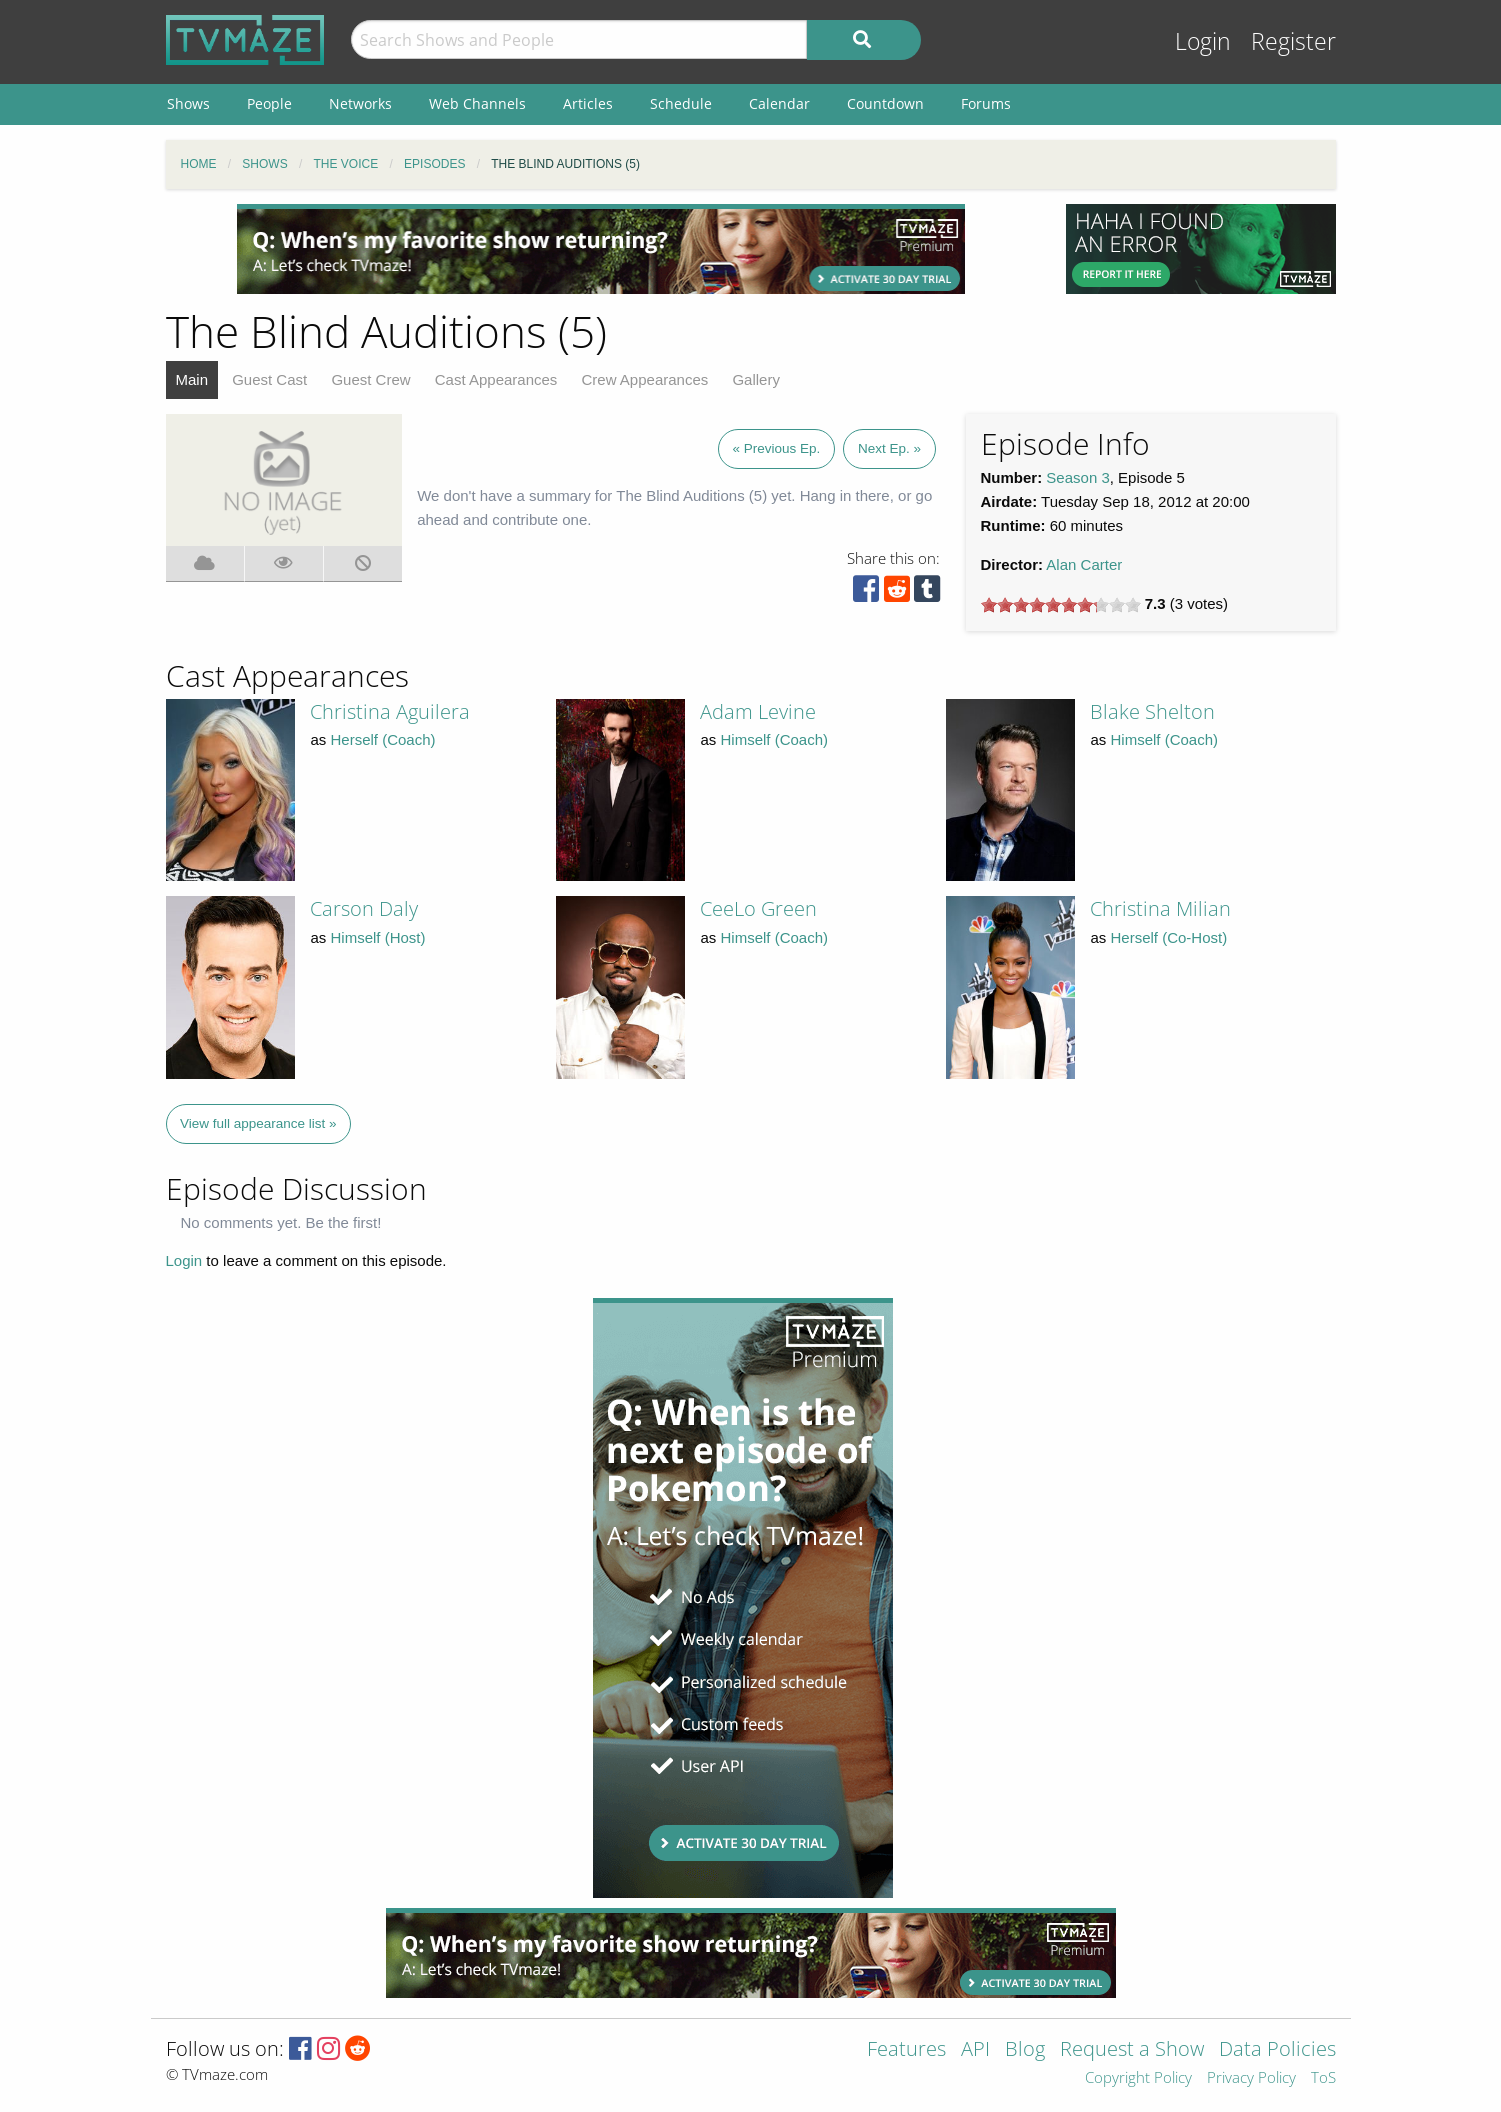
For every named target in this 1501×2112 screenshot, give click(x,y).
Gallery (756, 379)
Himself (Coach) (775, 739)
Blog (1025, 2050)
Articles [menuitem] (588, 103)
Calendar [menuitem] (779, 103)
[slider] (1061, 605)
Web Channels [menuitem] (477, 103)
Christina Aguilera (390, 711)
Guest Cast (269, 379)
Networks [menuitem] (360, 103)
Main (192, 379)
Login (1203, 41)
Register (1293, 41)
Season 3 (1077, 477)
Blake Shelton (1152, 711)
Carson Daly (364, 908)
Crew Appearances (645, 379)
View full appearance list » (258, 1123)
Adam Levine (758, 711)
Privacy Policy (1251, 2078)
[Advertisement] (601, 249)
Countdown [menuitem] (885, 103)
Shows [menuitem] (188, 103)
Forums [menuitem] (986, 103)
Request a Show (1132, 2050)
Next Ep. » (889, 448)
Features (906, 2050)
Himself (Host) (378, 937)
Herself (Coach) (383, 739)
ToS (1323, 2078)
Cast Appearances (496, 379)
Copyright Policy (1138, 2078)
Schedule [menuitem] (681, 103)
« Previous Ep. (777, 448)
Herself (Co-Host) (1169, 937)
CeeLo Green (758, 908)
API (975, 2050)
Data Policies (1277, 2050)
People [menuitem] (269, 103)
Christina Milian (1160, 908)
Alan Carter (1084, 564)
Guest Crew (370, 379)
